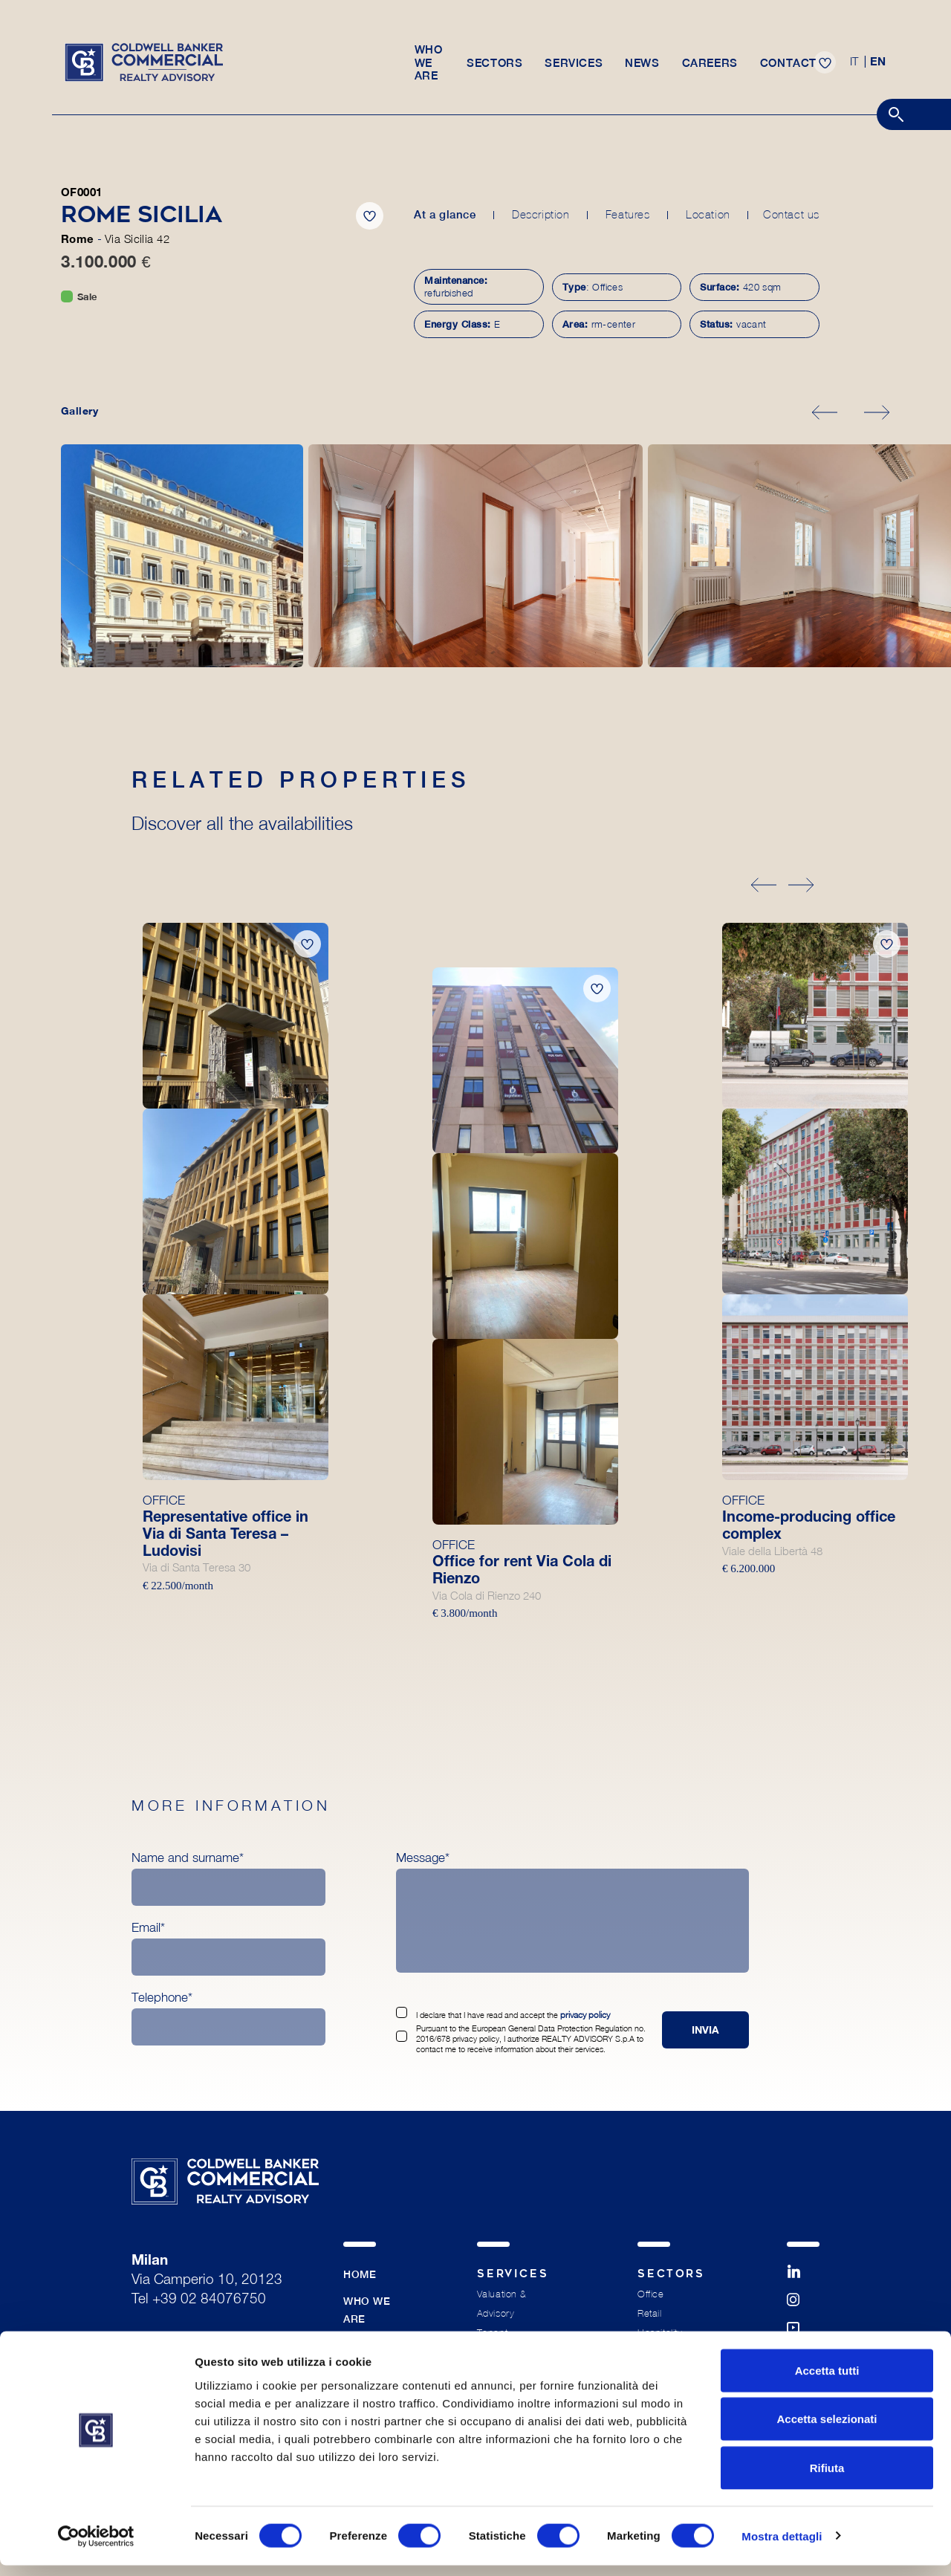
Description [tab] (540, 214)
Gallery (79, 412)
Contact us (791, 214)
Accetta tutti (827, 2381)
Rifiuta (827, 2478)
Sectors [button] (497, 68)
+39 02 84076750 (209, 2302)
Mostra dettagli (781, 2546)
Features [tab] (626, 214)
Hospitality (659, 2334)
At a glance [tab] (445, 214)
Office (650, 2296)
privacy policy (583, 2017)
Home (359, 2277)
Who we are (428, 68)
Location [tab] (706, 214)
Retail (649, 2315)
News (645, 68)
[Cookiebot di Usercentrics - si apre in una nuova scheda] (96, 2547)
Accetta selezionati (826, 2430)
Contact (791, 68)
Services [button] (577, 68)
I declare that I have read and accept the (511, 2017)
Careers (713, 68)
